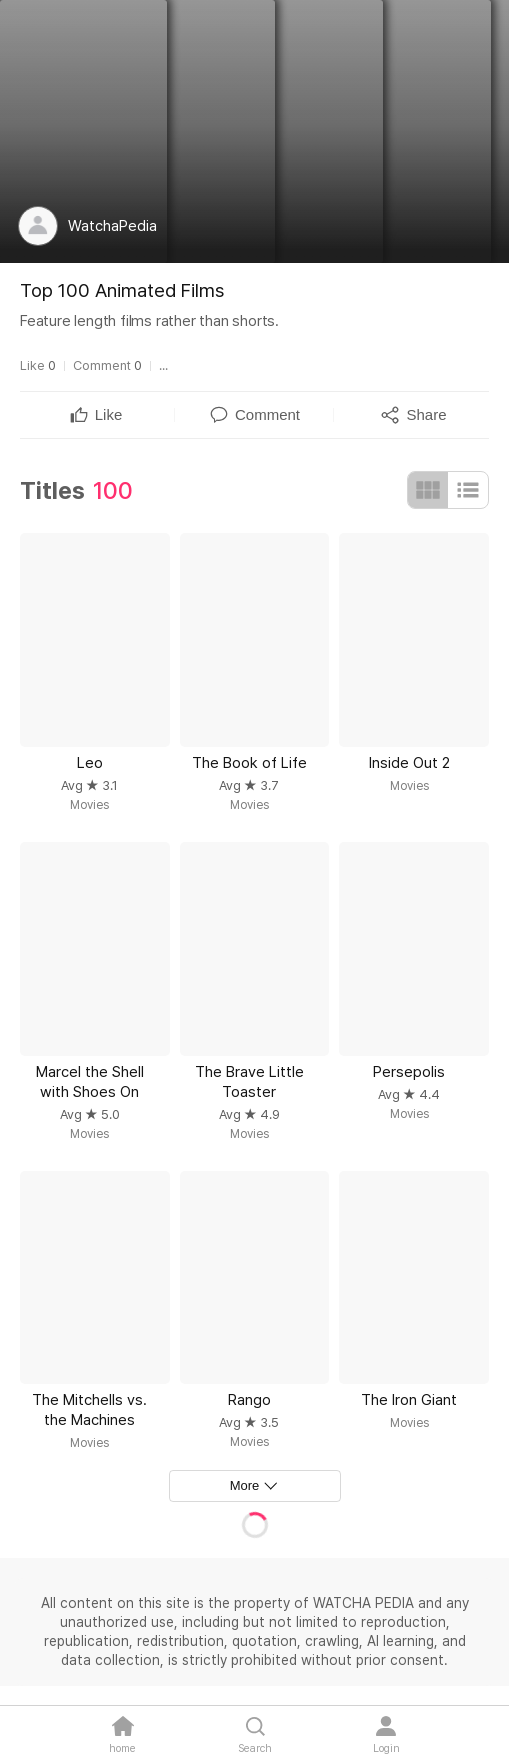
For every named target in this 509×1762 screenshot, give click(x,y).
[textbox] (109, 415)
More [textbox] (245, 1485)
